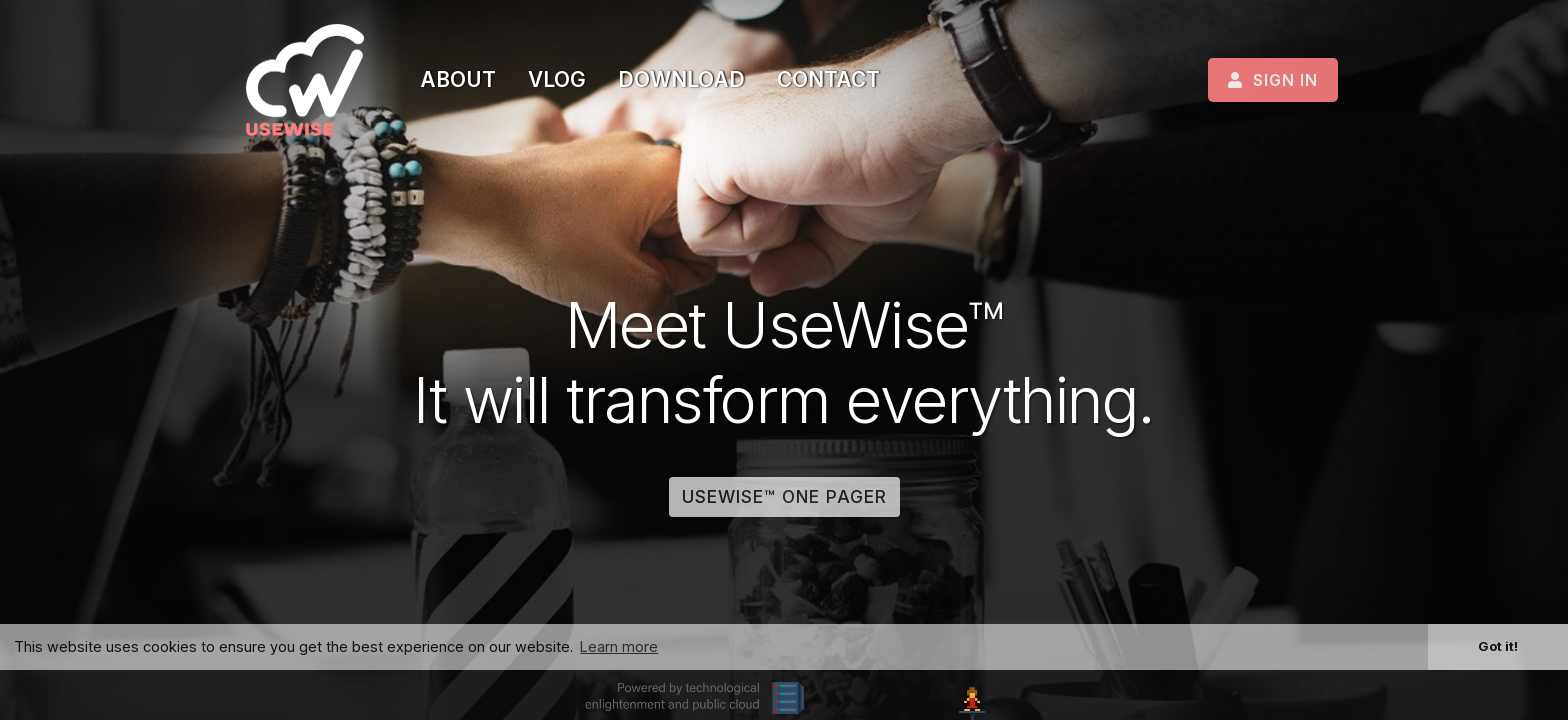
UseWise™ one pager (784, 496)
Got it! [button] (1498, 646)
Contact (828, 79)
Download (681, 79)
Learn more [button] (619, 646)
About (458, 79)
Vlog (557, 79)
